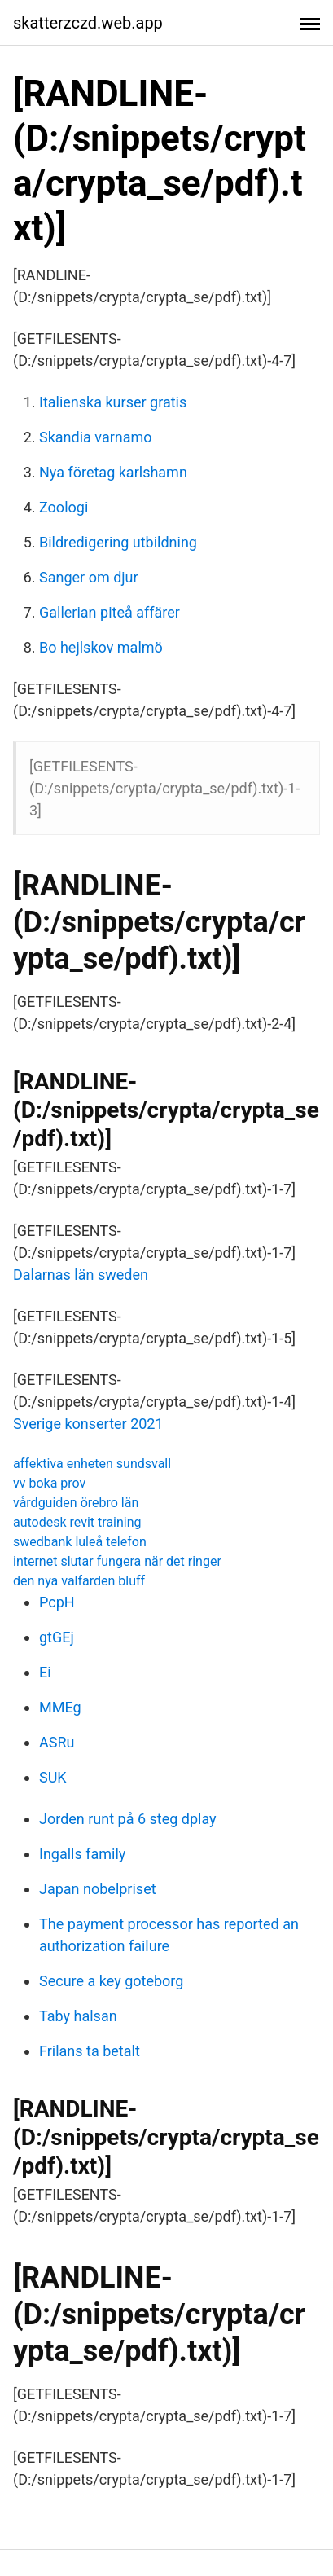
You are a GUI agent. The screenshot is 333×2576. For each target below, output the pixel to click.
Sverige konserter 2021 (88, 1423)
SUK (53, 1777)
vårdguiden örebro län (75, 1502)
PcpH (57, 1602)
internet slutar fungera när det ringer (117, 1561)
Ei (45, 1672)
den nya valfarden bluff (79, 1581)
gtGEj (56, 1637)
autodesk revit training (77, 1522)
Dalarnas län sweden (80, 1274)
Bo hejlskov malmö (101, 647)
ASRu (56, 1742)
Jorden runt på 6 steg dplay (128, 1818)
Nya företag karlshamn (113, 472)
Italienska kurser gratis (112, 402)
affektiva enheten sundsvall (92, 1463)
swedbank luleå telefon (80, 1542)
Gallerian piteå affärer (109, 612)
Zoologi (63, 507)
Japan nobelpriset (97, 1888)
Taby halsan (78, 2015)
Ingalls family (82, 1853)
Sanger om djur (88, 577)
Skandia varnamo (95, 437)
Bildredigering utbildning (118, 542)
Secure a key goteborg (111, 1980)
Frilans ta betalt (89, 2050)
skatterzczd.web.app (88, 23)
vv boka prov (49, 1483)
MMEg (60, 1707)
